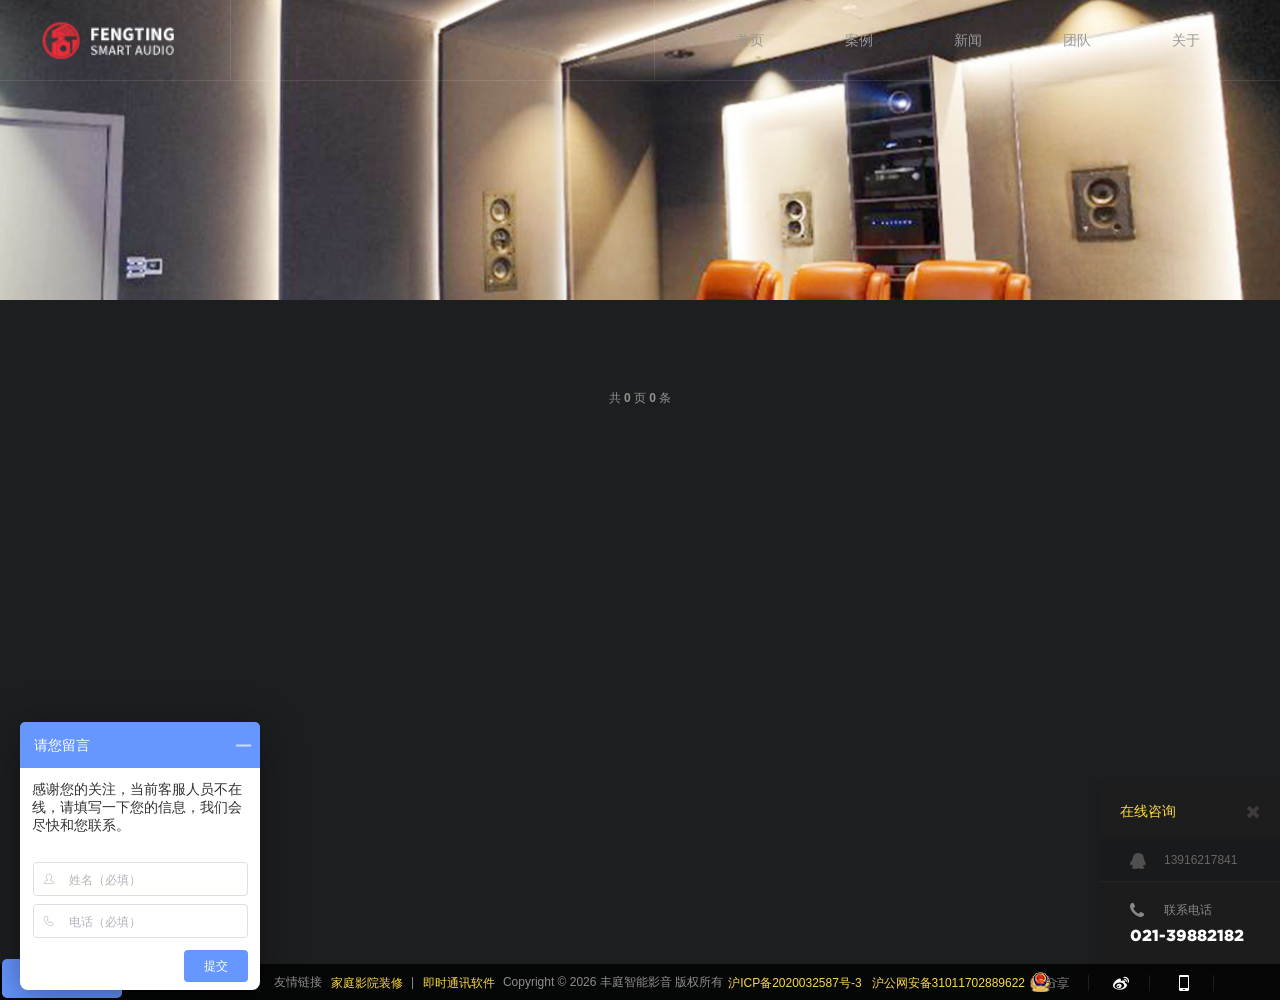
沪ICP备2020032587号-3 (794, 983)
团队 (1077, 40)
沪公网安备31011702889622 (948, 983)
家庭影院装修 (367, 983)
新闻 (968, 40)
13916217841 (1183, 861)
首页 (750, 40)
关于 (1186, 40)
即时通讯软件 (459, 983)
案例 (859, 40)
